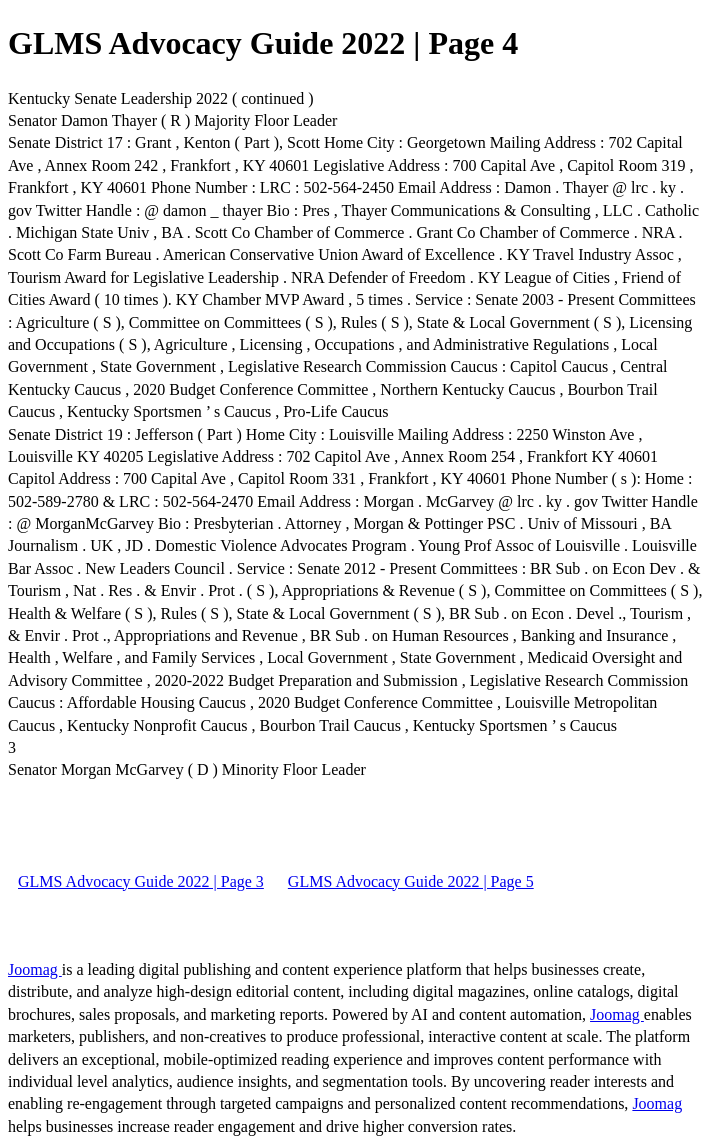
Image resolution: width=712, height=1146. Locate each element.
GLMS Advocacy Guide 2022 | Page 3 (141, 881)
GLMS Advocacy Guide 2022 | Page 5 (411, 881)
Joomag (35, 969)
